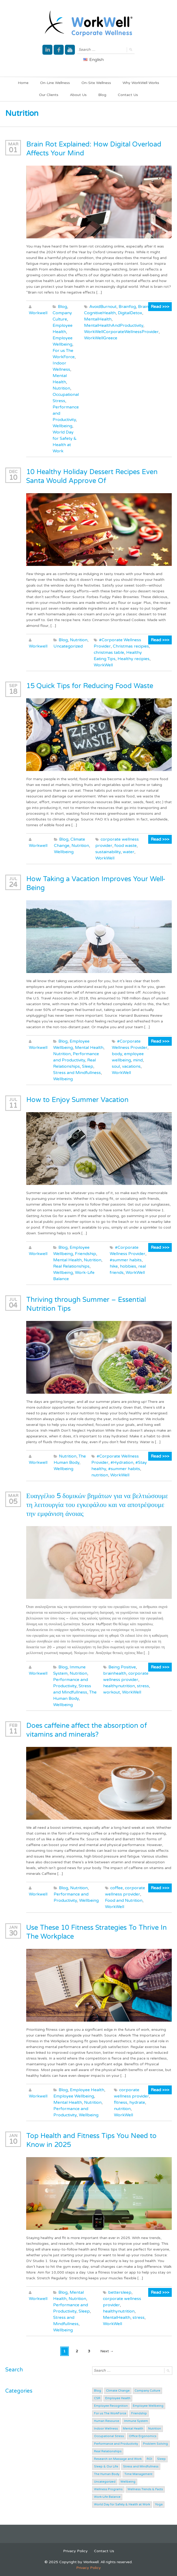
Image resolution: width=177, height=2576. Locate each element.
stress (143, 1686)
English (93, 59)
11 (13, 1105)
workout (111, 1692)
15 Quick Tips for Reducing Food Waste (89, 686)
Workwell (38, 313)
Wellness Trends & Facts (145, 2489)
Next (107, 2351)
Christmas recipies (131, 646)
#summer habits (126, 1260)
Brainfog (127, 306)
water (128, 851)
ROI (149, 2459)
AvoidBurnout (103, 306)
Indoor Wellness (106, 2428)
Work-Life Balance (107, 2497)
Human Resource (106, 2421)
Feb (13, 1725)
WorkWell (103, 665)
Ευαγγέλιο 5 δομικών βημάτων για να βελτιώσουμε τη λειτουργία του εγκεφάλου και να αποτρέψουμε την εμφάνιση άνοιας (97, 1505)
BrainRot (147, 306)
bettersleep (119, 2292)
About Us (78, 95)
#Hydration (121, 1462)
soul (116, 1066)
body (117, 1053)
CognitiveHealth (100, 313)
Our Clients (48, 95)
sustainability (108, 851)
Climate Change (118, 2390)
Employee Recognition (111, 2406)
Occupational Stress (109, 2436)
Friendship (85, 1253)
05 (13, 1502)
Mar (13, 144)
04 (13, 1305)
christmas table (109, 652)
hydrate (137, 2102)
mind (138, 1060)
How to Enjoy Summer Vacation (77, 1100)
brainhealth (114, 1673)
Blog (102, 95)
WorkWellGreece (100, 338)
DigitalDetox (130, 313)
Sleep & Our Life (106, 2466)
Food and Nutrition (123, 1900)
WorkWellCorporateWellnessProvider (121, 331)
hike (114, 1266)
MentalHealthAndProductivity (113, 325)
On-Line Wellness (55, 83)
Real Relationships (71, 1266)
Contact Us (128, 95)
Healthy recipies (134, 658)
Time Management (138, 2474)
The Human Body (106, 2474)
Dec (13, 471)
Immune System (136, 2421)
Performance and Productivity (116, 2443)
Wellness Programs (108, 2489)
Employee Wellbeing (73, 2096)
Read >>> (160, 306)
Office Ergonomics (142, 2436)
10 (13, 478)
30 (13, 1933)
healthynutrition (119, 1686)
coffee (116, 1888)
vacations (131, 1066)
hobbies (128, 1266)
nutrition (99, 1475)
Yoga (159, 2504)
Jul (13, 878)
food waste (125, 845)
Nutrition (61, 388)
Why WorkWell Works (141, 83)
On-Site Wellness (96, 83)
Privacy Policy (75, 2551)
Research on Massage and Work (118, 2459)
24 (13, 885)
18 (13, 692)
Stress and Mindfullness (77, 1072)
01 (13, 150)
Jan (13, 1927)
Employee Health (87, 2090)
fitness (120, 2102)
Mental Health (89, 1047)
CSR (97, 2398)
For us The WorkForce (110, 2413)
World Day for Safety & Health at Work (122, 2504)
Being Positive (122, 1667)
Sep (13, 685)
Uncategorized (68, 646)
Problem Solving (155, 2443)
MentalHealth (98, 319)
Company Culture (147, 2390)
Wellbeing (62, 426)
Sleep (87, 1066)
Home (23, 83)
